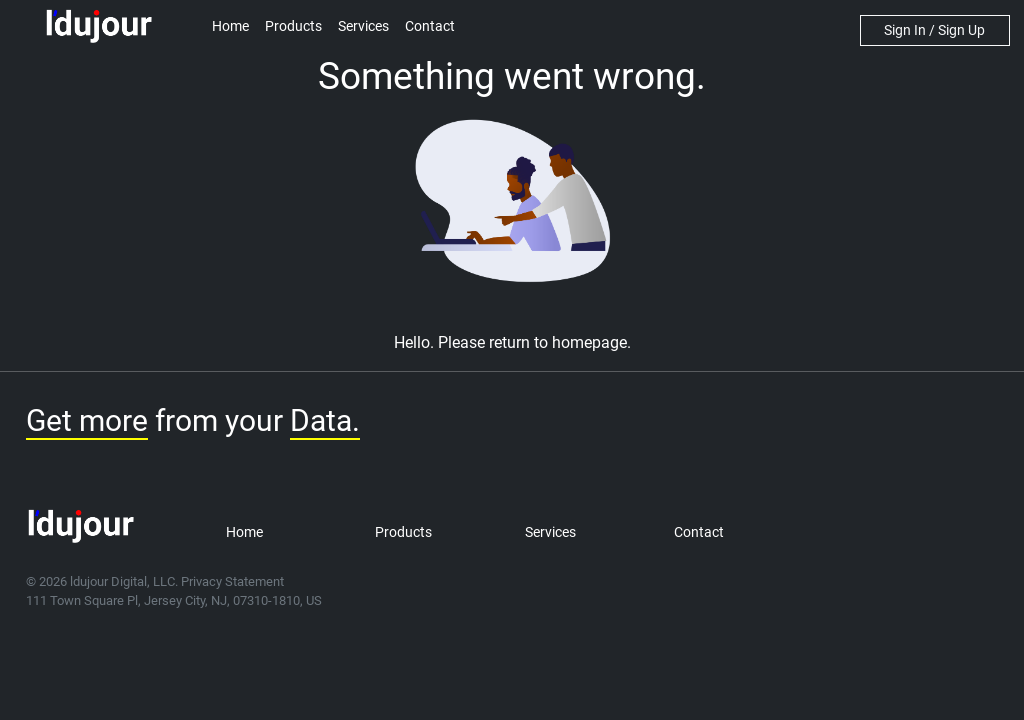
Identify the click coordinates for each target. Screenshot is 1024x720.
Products (293, 26)
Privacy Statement (232, 581)
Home (230, 26)
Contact (430, 26)
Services (363, 26)
